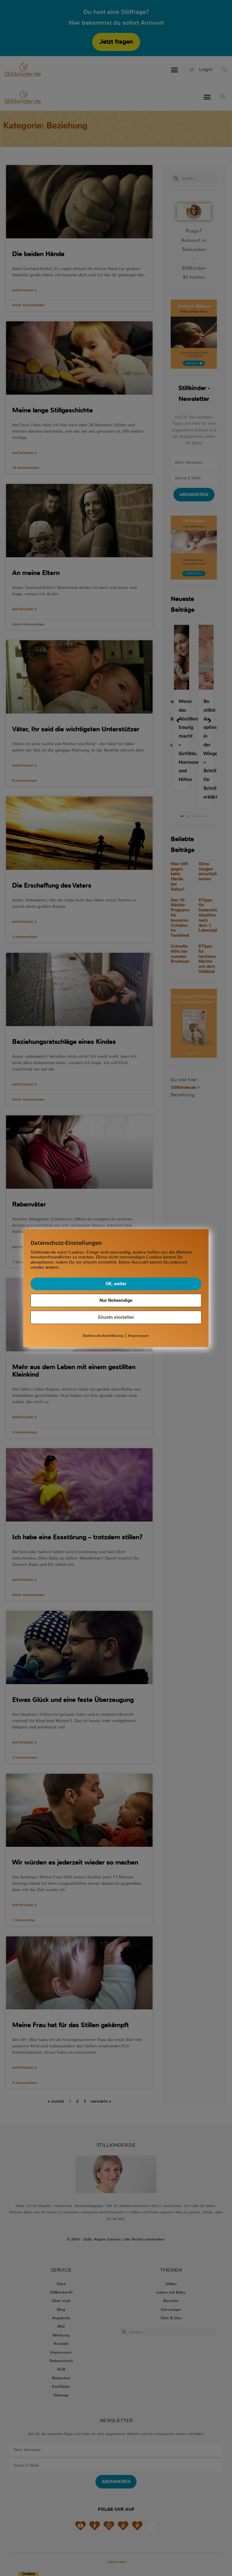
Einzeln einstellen (116, 1317)
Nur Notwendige (116, 1300)
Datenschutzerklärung (103, 1335)
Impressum (138, 1335)
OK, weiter (115, 1283)
